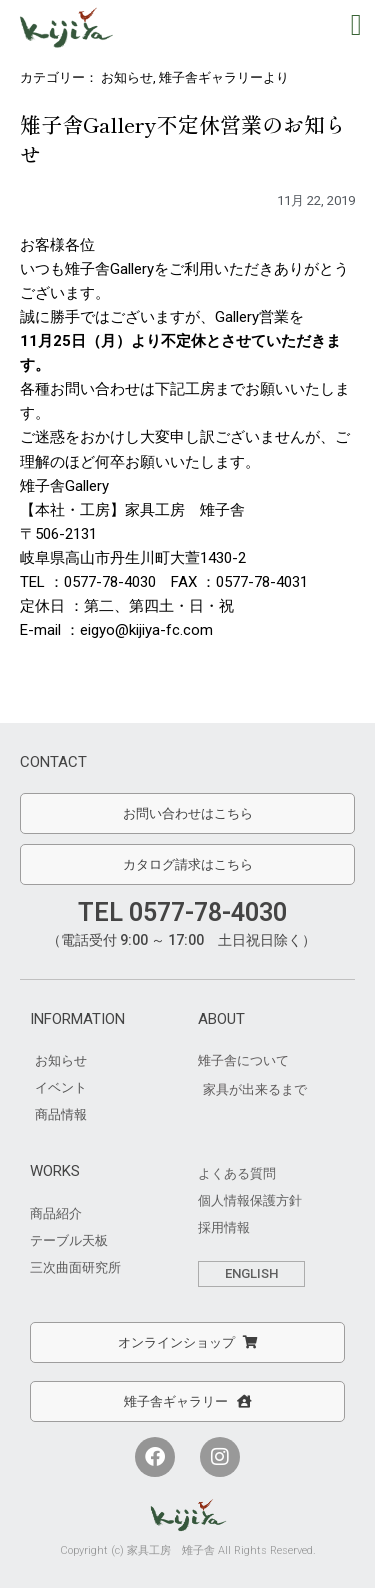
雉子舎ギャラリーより (224, 77)
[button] (356, 24)
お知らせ (127, 77)
